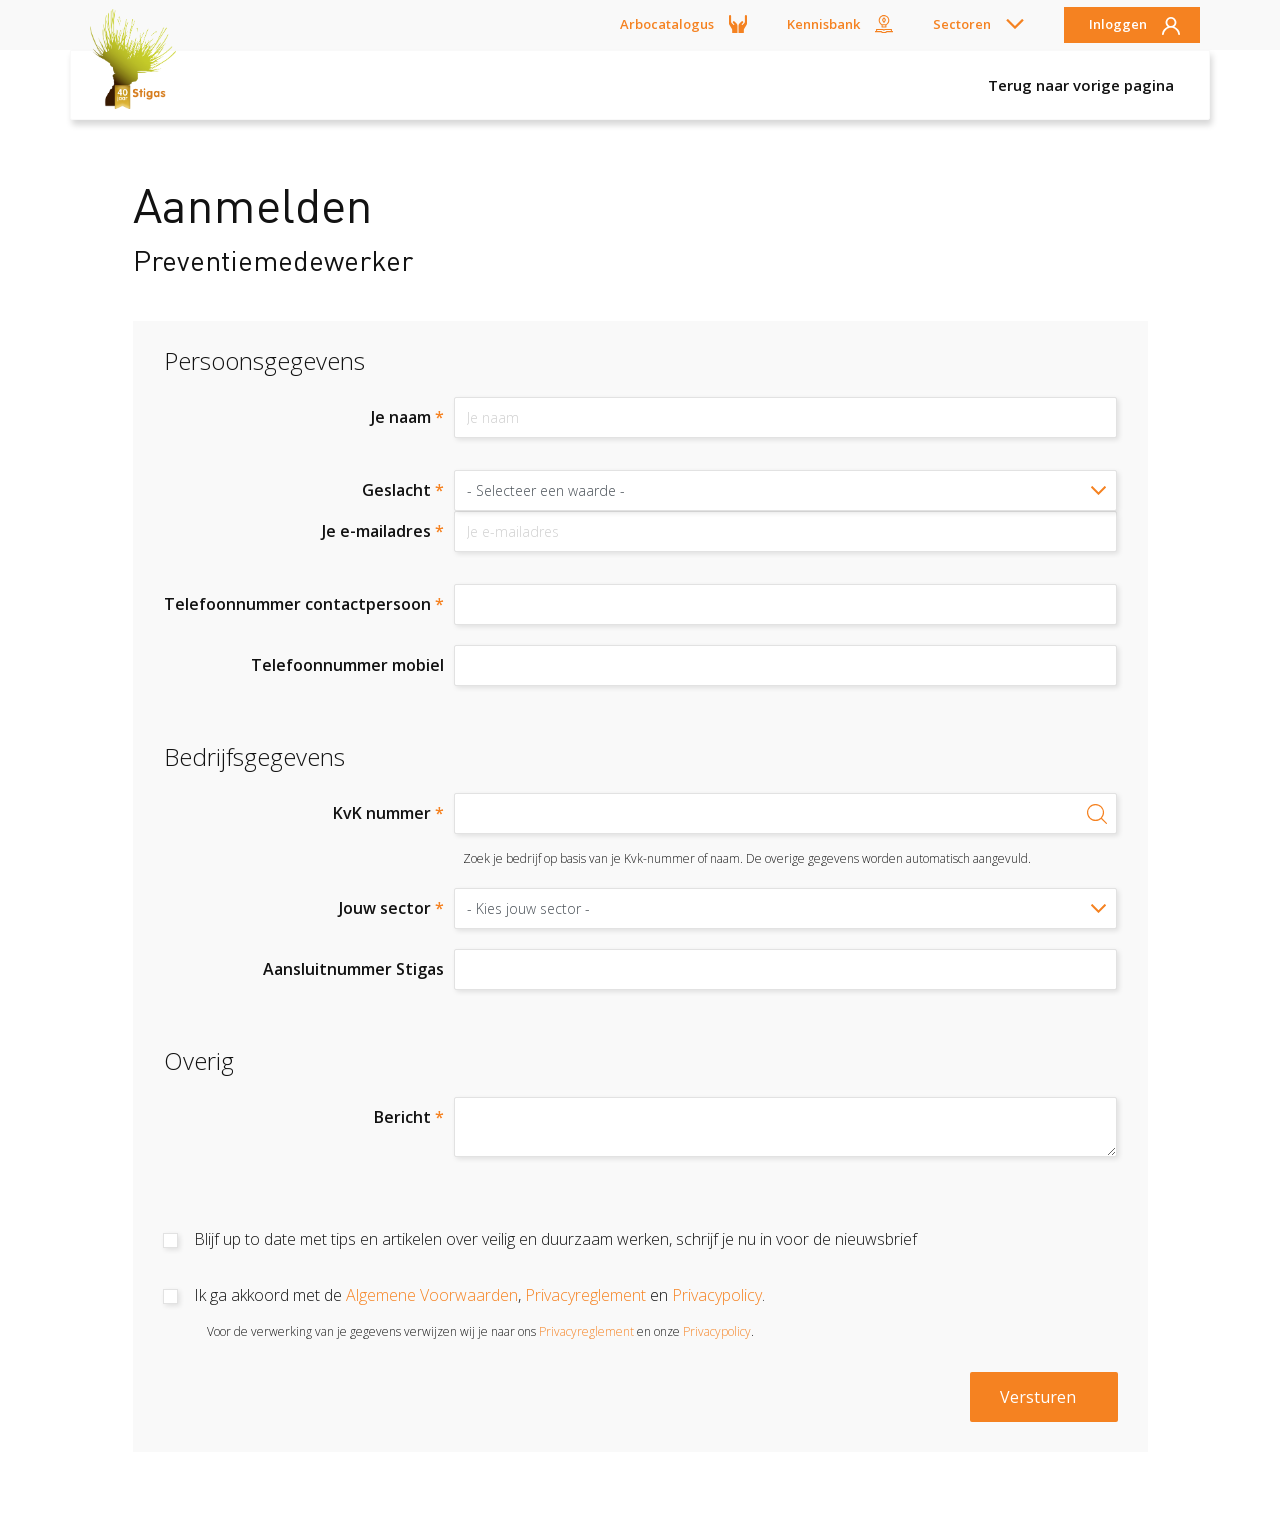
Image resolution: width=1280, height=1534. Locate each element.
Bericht (409, 1117)
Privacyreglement (585, 1295)
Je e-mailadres (383, 531)
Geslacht (403, 490)
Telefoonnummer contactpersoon (304, 604)
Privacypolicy (717, 1295)
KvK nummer (388, 813)
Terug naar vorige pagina (1081, 85)
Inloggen (1118, 25)
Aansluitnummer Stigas (353, 969)
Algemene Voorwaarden (432, 1295)
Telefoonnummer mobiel (347, 665)
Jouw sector (391, 908)
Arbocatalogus (667, 24)
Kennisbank (823, 24)
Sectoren (962, 24)
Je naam (407, 417)
